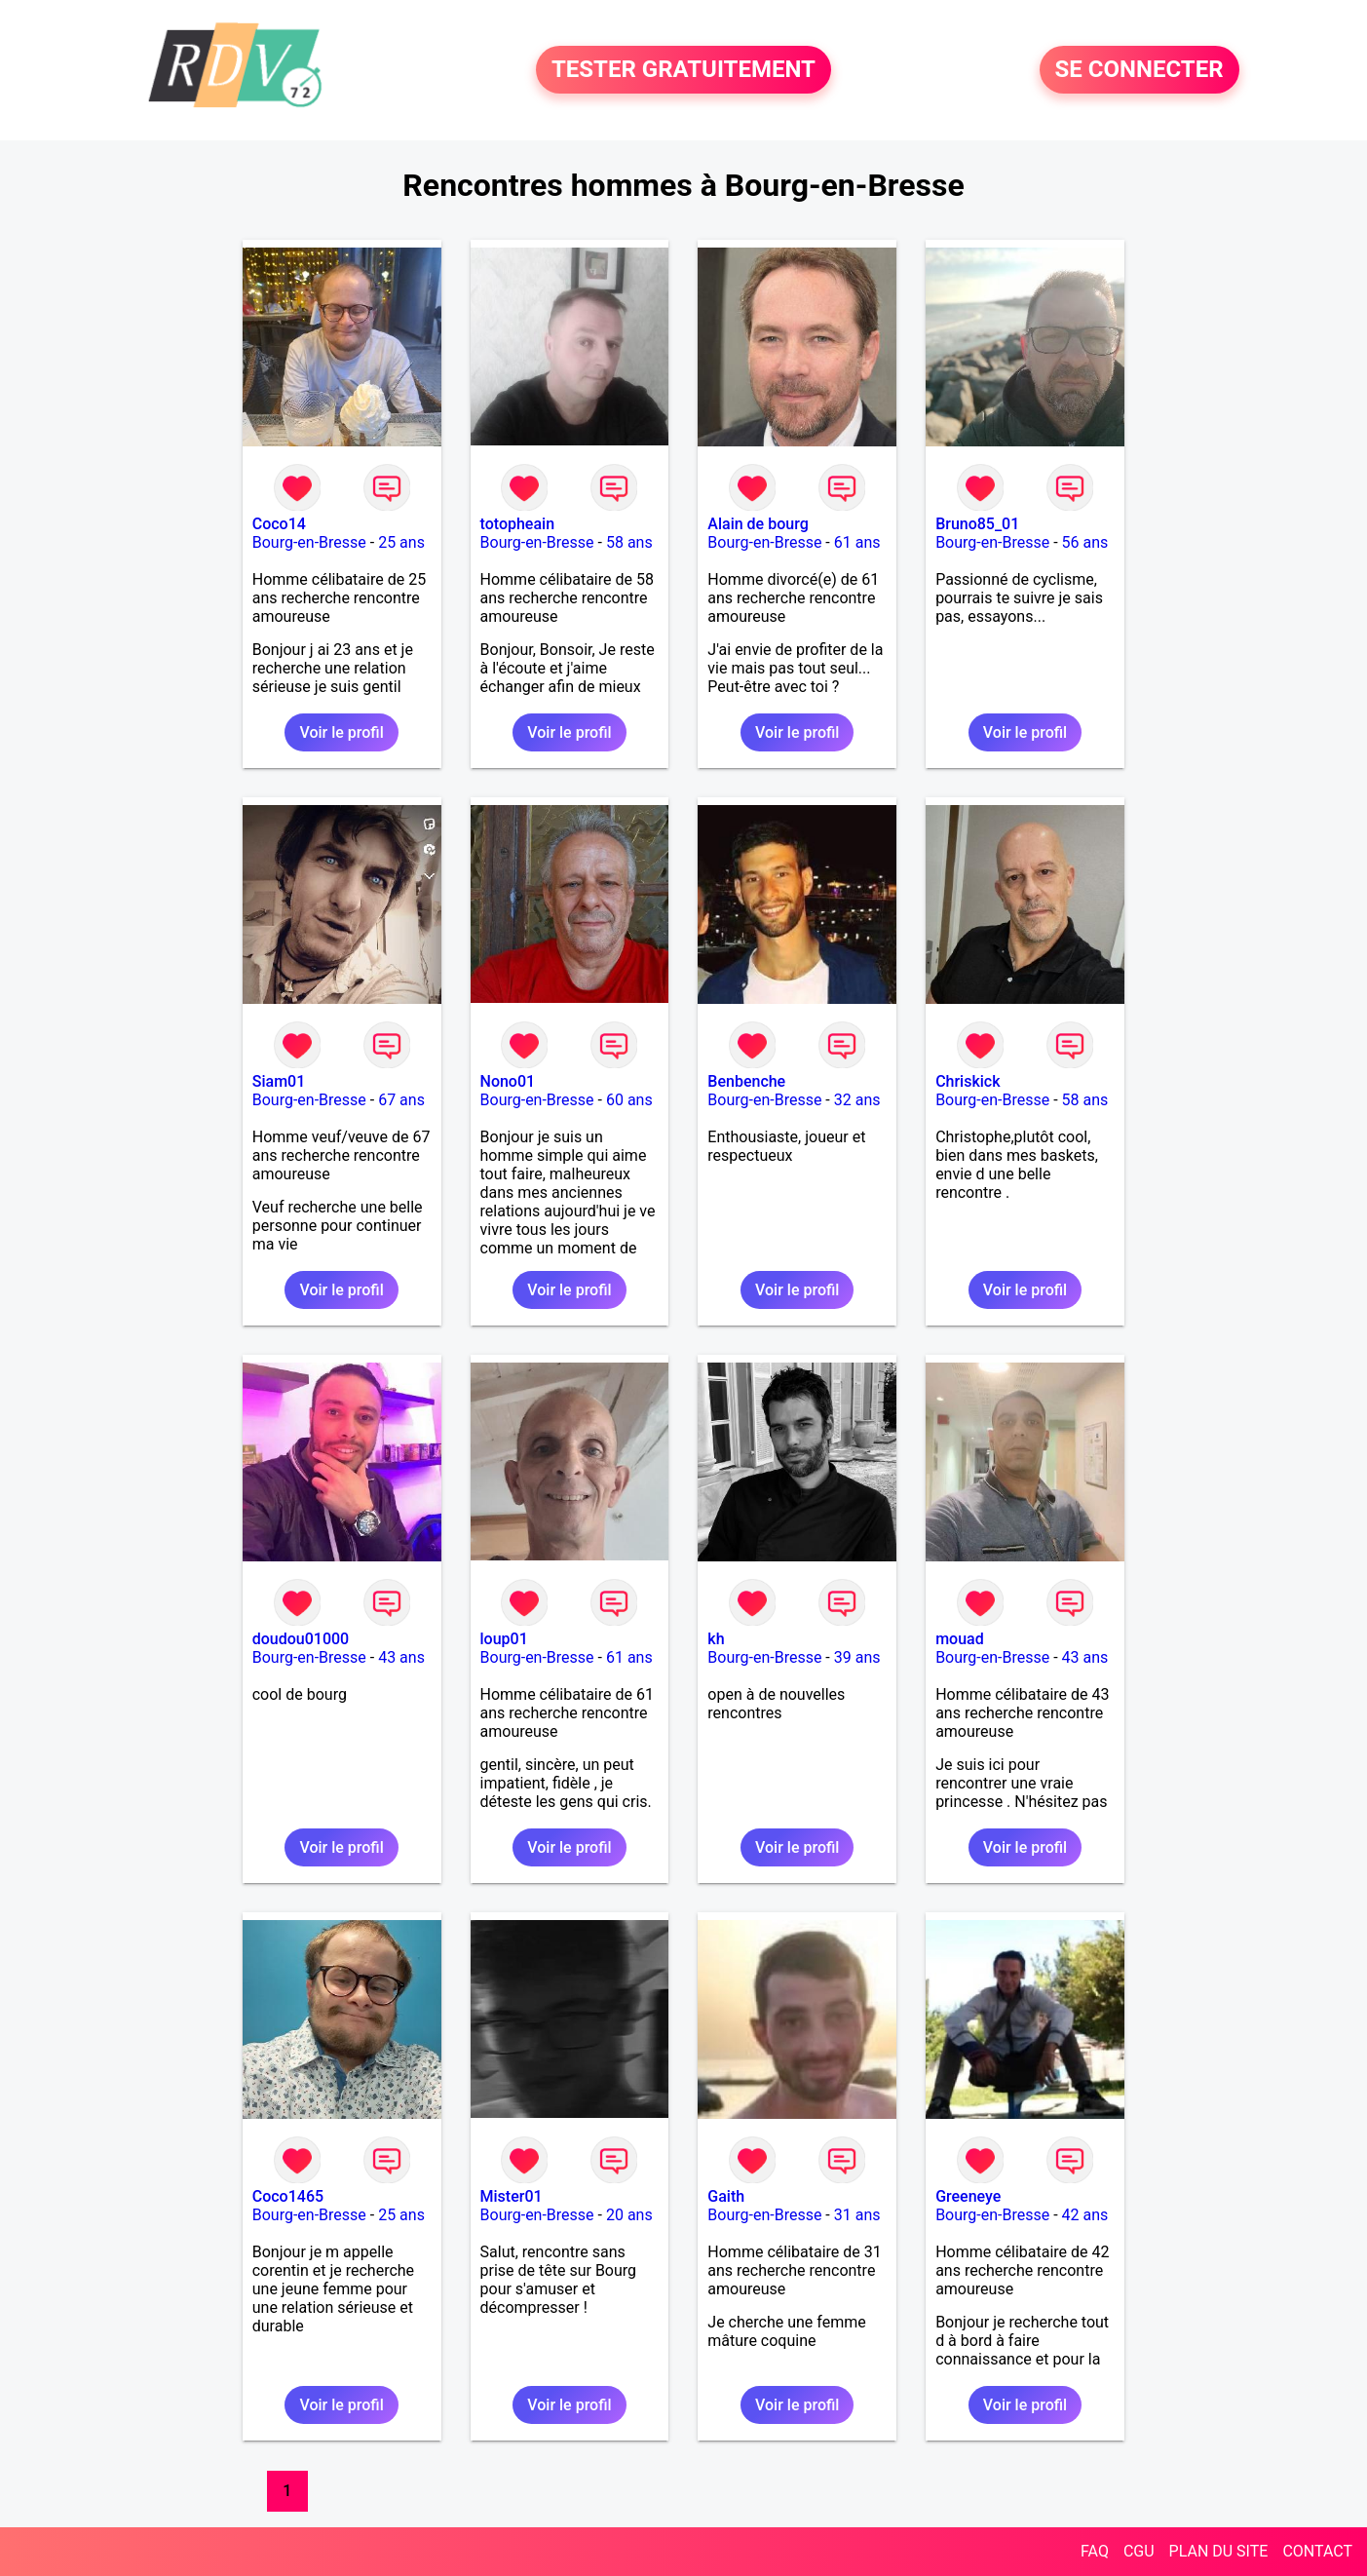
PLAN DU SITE (1219, 2551)
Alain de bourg (757, 524)
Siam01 (279, 1081)
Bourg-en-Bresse (309, 542)
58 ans (629, 542)
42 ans (1085, 2215)
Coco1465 (287, 2196)
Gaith (725, 2196)
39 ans (857, 1657)
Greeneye (968, 2196)
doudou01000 (300, 1639)
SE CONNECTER (1139, 70)
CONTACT (1317, 2551)
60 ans (629, 1100)
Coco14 (279, 524)
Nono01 (508, 1081)
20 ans (629, 2215)
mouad (959, 1639)
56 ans (1085, 542)
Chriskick (967, 1081)
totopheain (517, 524)
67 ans (401, 1100)
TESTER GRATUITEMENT (683, 70)
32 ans (857, 1100)
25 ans (401, 542)
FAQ (1095, 2551)
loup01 (504, 1639)
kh (715, 1639)
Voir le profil (341, 732)
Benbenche (746, 1081)
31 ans (857, 2215)
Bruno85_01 (977, 524)
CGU (1139, 2551)
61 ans (857, 542)
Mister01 (511, 2196)
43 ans (401, 1657)
